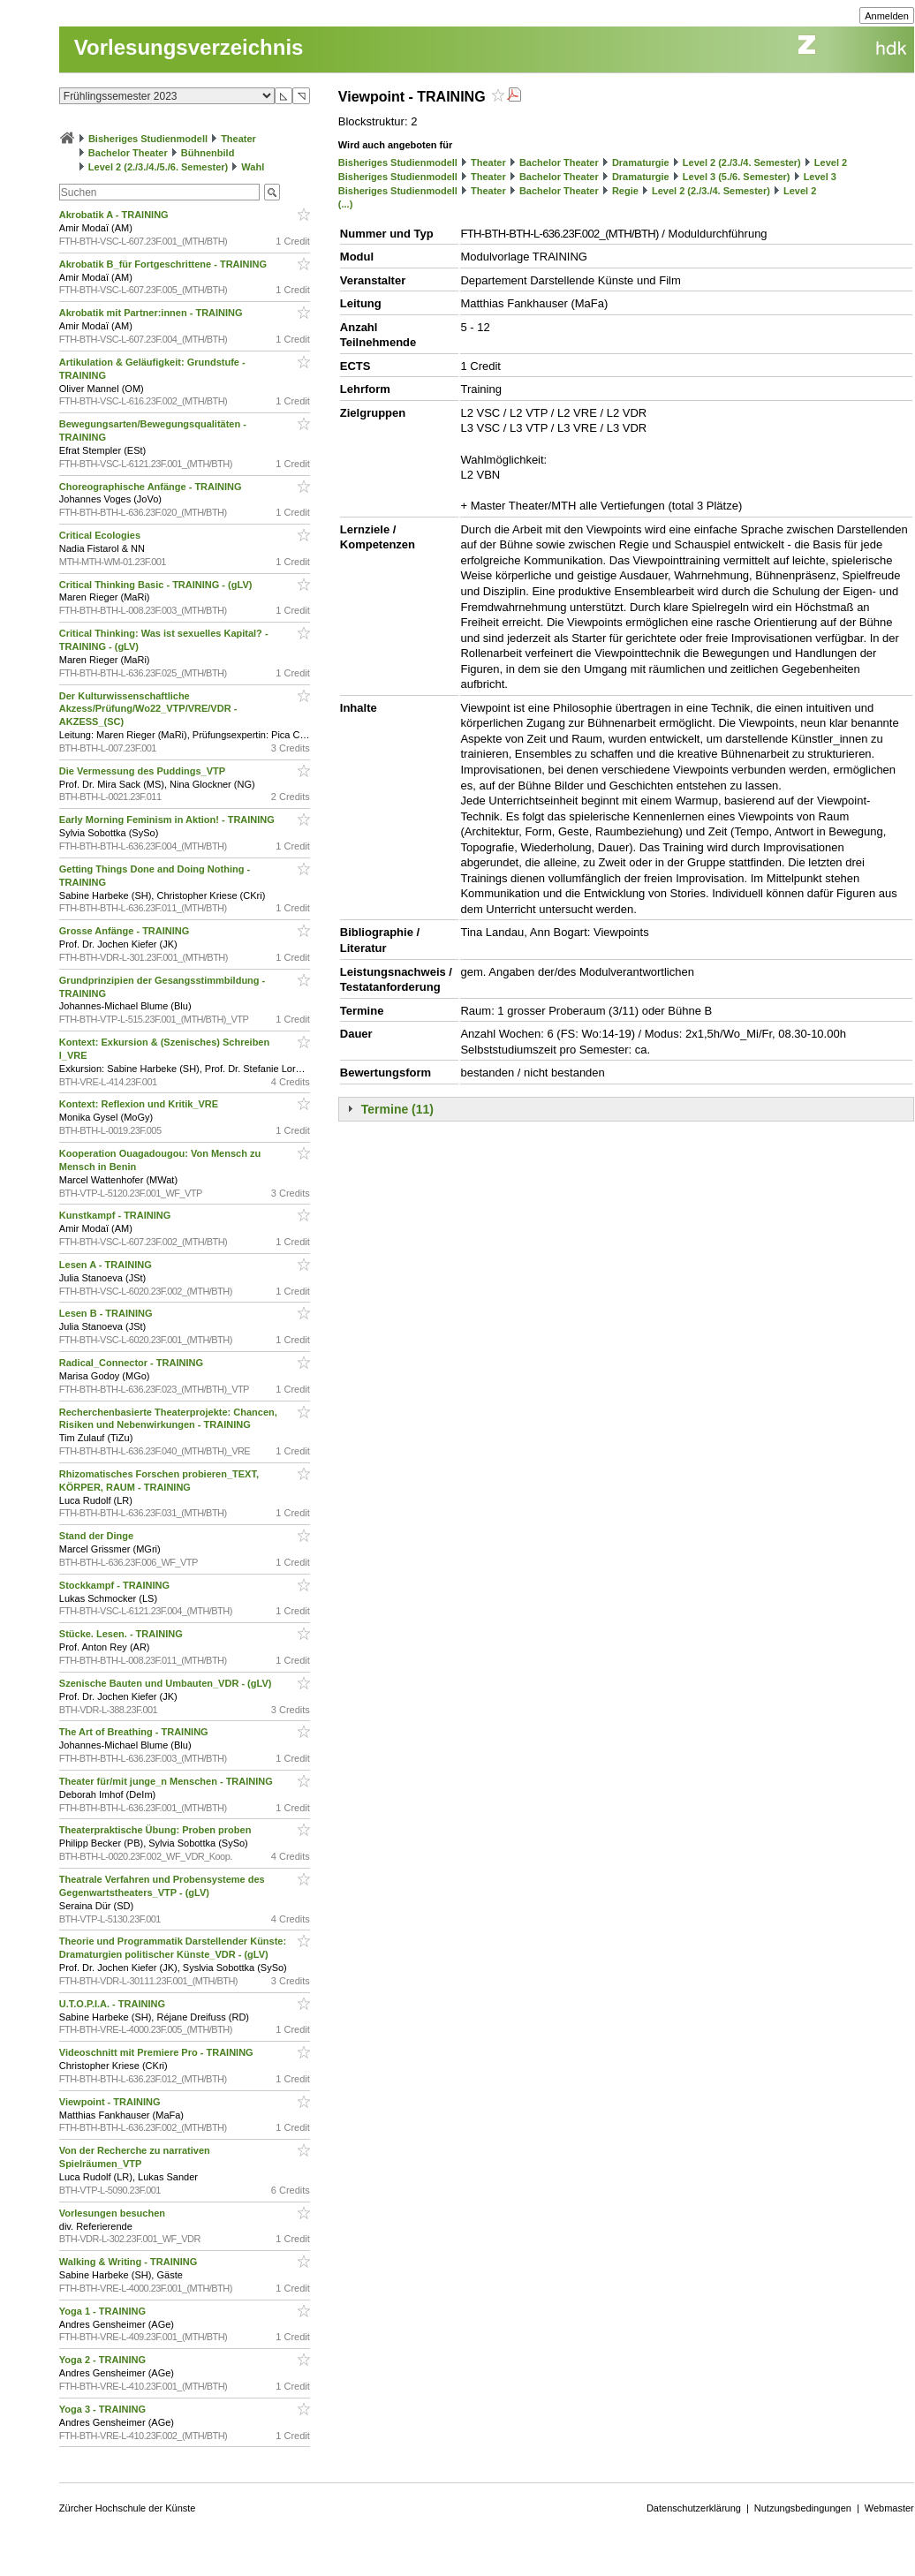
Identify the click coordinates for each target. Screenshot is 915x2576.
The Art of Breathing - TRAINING (135, 1731)
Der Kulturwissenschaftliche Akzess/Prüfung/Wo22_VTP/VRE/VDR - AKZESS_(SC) (148, 709)
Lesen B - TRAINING (107, 1313)
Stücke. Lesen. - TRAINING (122, 1633)
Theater (238, 138)
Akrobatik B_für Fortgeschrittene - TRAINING (164, 264)
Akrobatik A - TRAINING (115, 214)
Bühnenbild (208, 152)
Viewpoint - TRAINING (111, 2101)
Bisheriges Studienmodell (148, 138)
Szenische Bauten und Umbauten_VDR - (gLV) (167, 1683)
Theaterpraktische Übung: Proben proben (156, 1829)
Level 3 (820, 176)
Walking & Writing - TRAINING (129, 2261)
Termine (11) (397, 1109)
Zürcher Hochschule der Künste (127, 2508)
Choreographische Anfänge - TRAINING (152, 486)
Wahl (252, 167)
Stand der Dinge (97, 1535)
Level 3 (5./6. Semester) (736, 176)
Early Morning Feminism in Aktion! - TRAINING (168, 819)
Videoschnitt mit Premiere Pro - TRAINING (157, 2052)
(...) (345, 204)
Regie (625, 190)
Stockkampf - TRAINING (115, 1585)
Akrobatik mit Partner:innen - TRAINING (152, 312)
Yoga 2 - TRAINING (103, 2359)
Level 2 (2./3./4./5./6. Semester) (158, 167)
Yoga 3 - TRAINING (103, 2409)
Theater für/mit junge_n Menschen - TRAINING (167, 1781)
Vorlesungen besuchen (113, 2213)
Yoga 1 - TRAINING (103, 2311)
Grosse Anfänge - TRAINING (126, 930)
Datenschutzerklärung (694, 2508)
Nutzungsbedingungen (802, 2508)
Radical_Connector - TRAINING (132, 1362)
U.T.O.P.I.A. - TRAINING (113, 2003)
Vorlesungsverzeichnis (189, 47)
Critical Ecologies (101, 535)
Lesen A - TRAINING (107, 1264)
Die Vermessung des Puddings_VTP (143, 771)
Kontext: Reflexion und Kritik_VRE (140, 1104)
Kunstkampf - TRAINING (116, 1215)
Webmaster (889, 2508)
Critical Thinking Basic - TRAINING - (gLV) (157, 584)
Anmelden (887, 16)
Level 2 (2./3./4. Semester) (742, 162)
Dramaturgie (640, 162)
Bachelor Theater (128, 152)
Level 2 (830, 162)
